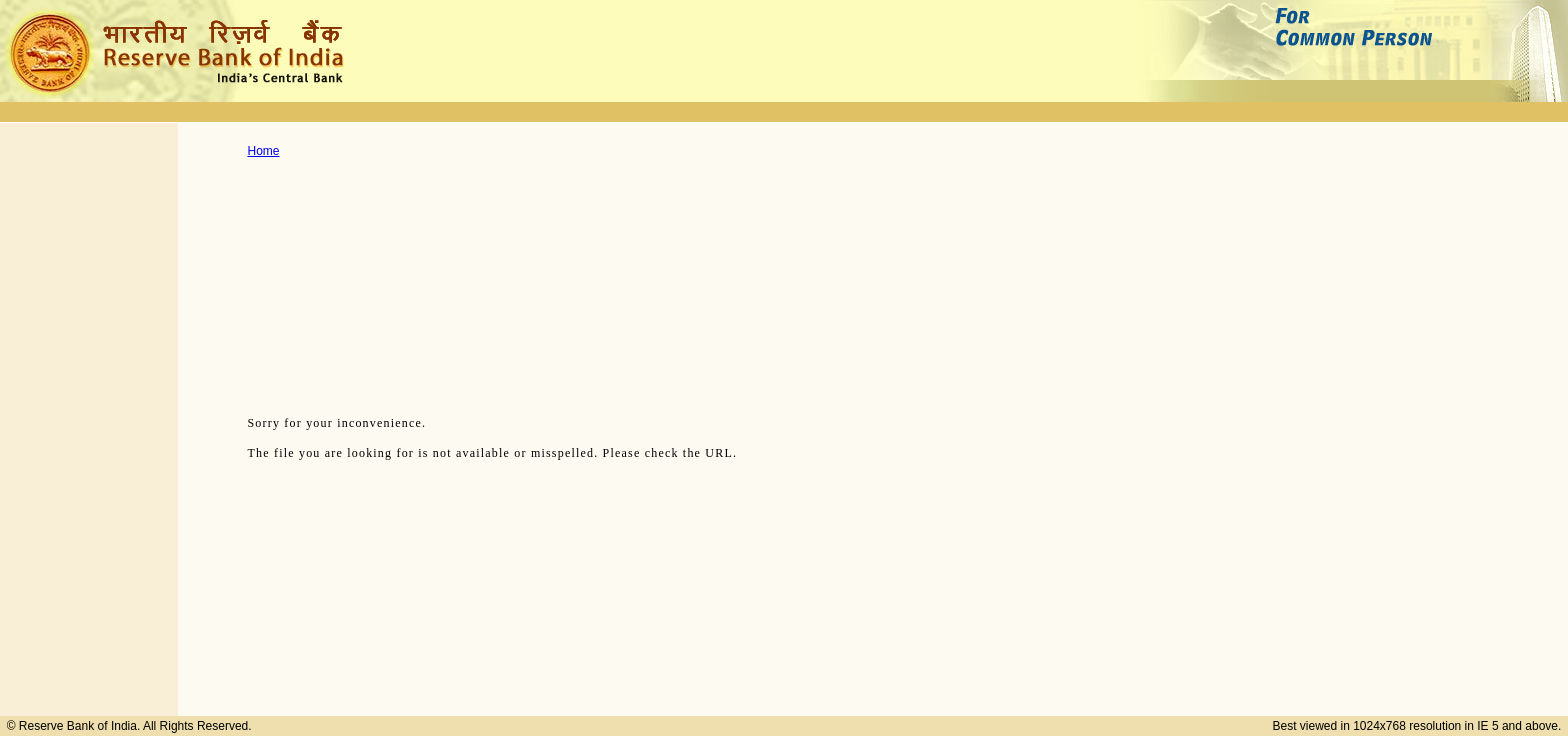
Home (264, 151)
